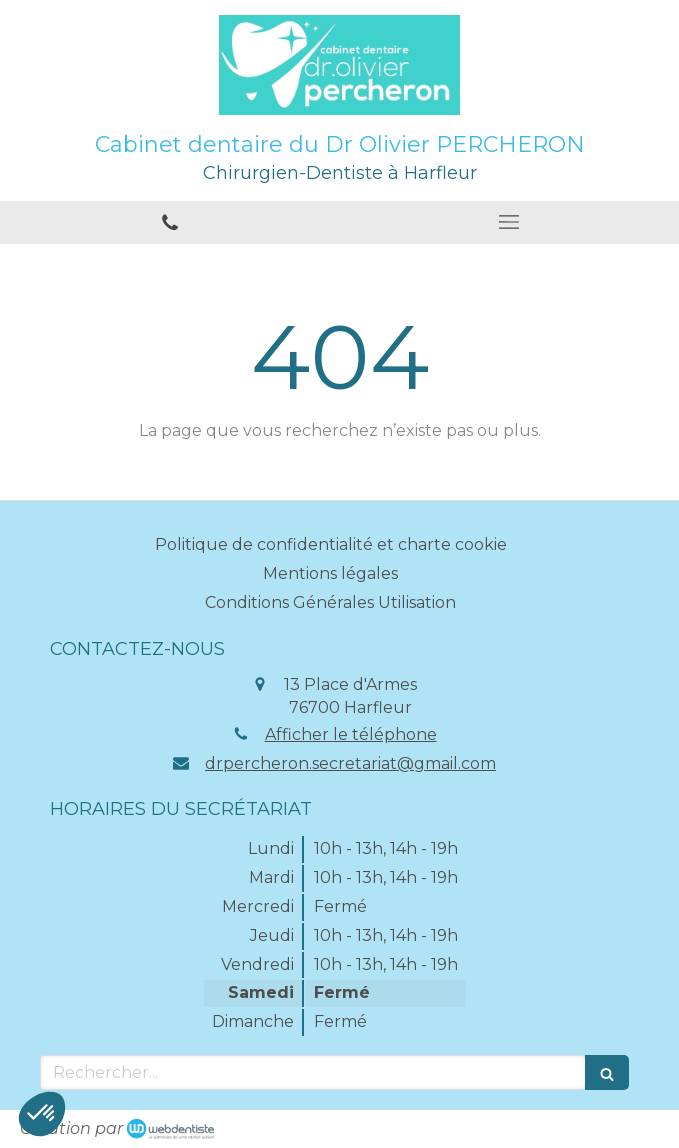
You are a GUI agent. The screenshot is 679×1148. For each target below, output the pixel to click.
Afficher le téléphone (351, 734)
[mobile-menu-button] (510, 222)
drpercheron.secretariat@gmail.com (350, 763)
